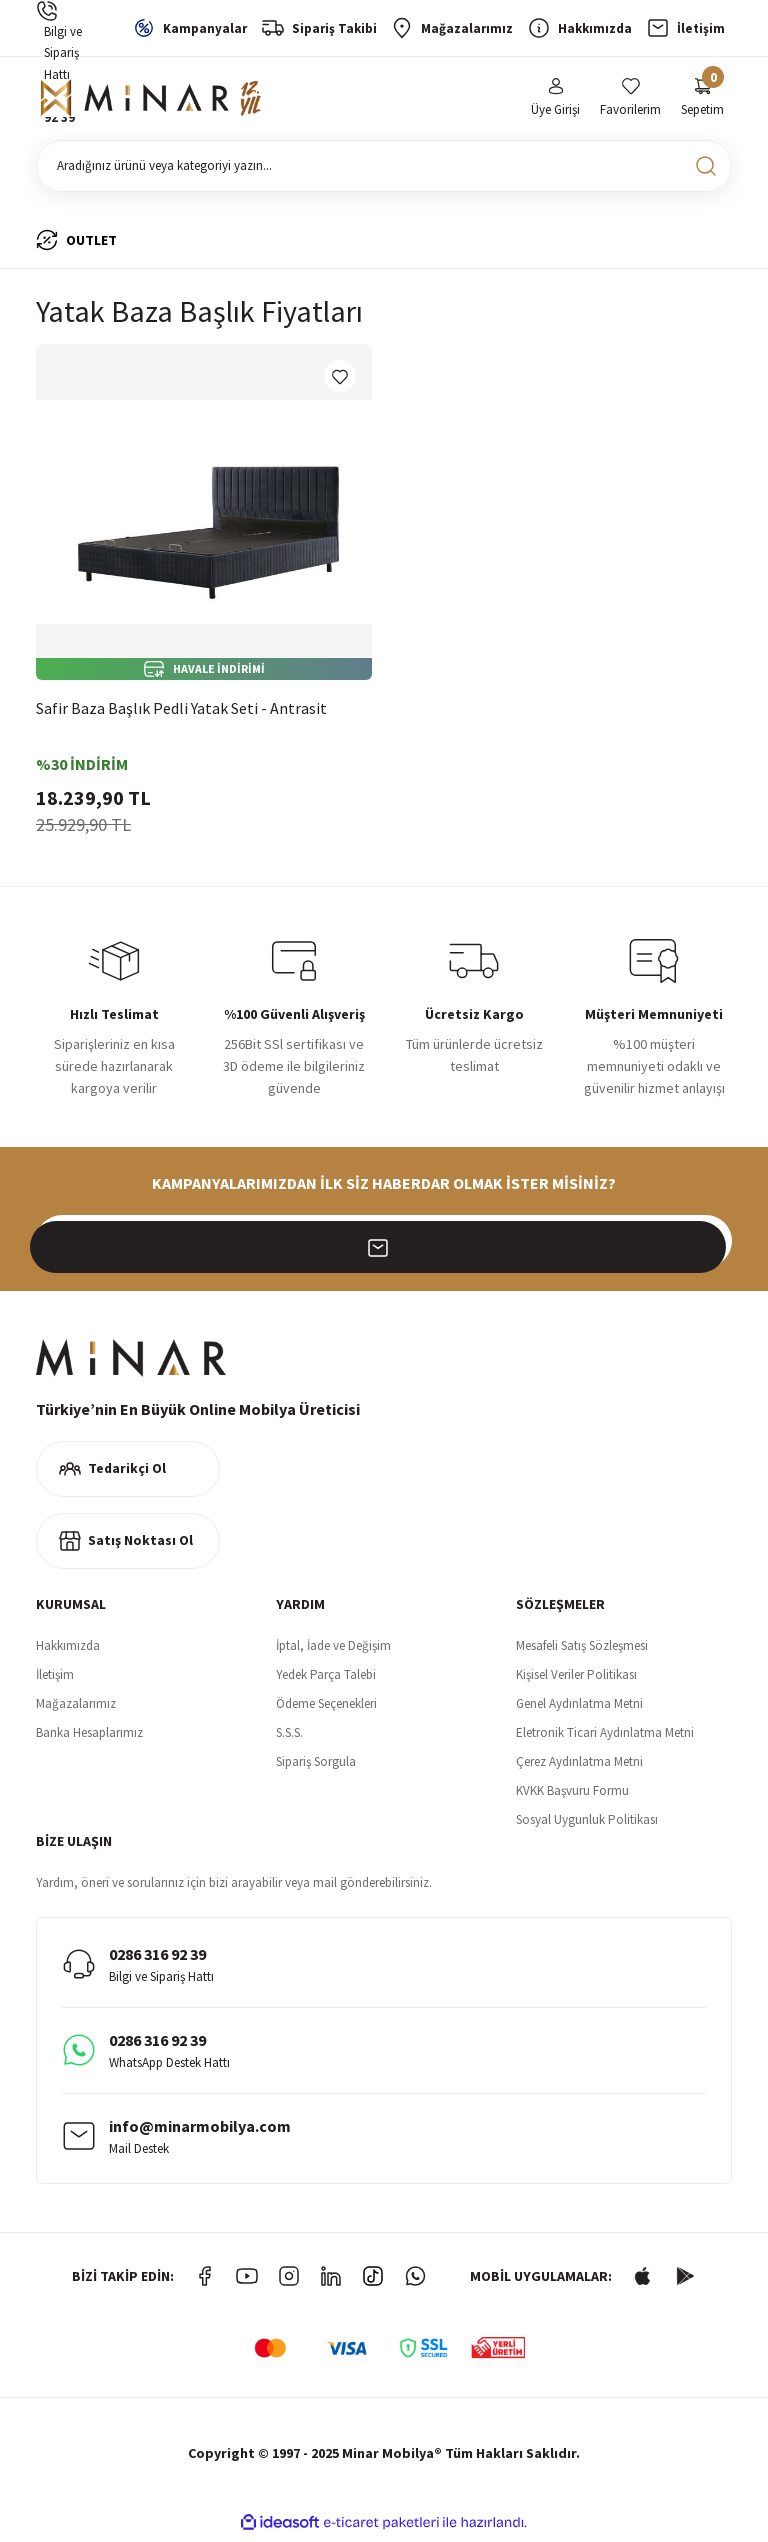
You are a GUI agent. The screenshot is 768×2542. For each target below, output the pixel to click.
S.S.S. (289, 1736)
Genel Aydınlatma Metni (579, 1707)
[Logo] (151, 101)
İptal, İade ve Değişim (333, 1649)
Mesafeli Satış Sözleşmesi (582, 1649)
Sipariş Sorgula (316, 1765)
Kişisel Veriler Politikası (576, 1678)
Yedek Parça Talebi (326, 1678)
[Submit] (706, 1245)
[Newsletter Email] (384, 1245)
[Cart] (702, 100)
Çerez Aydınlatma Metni (579, 1765)
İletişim (55, 1678)
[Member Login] (555, 100)
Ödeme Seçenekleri (326, 1707)
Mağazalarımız (76, 1707)
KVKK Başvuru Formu (572, 1794)
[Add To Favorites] (340, 380)
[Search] (384, 170)
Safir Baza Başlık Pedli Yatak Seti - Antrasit (181, 712)
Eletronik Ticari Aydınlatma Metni (605, 1736)
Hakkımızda (68, 1649)
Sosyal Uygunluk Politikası (587, 1823)
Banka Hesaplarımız (89, 1736)
